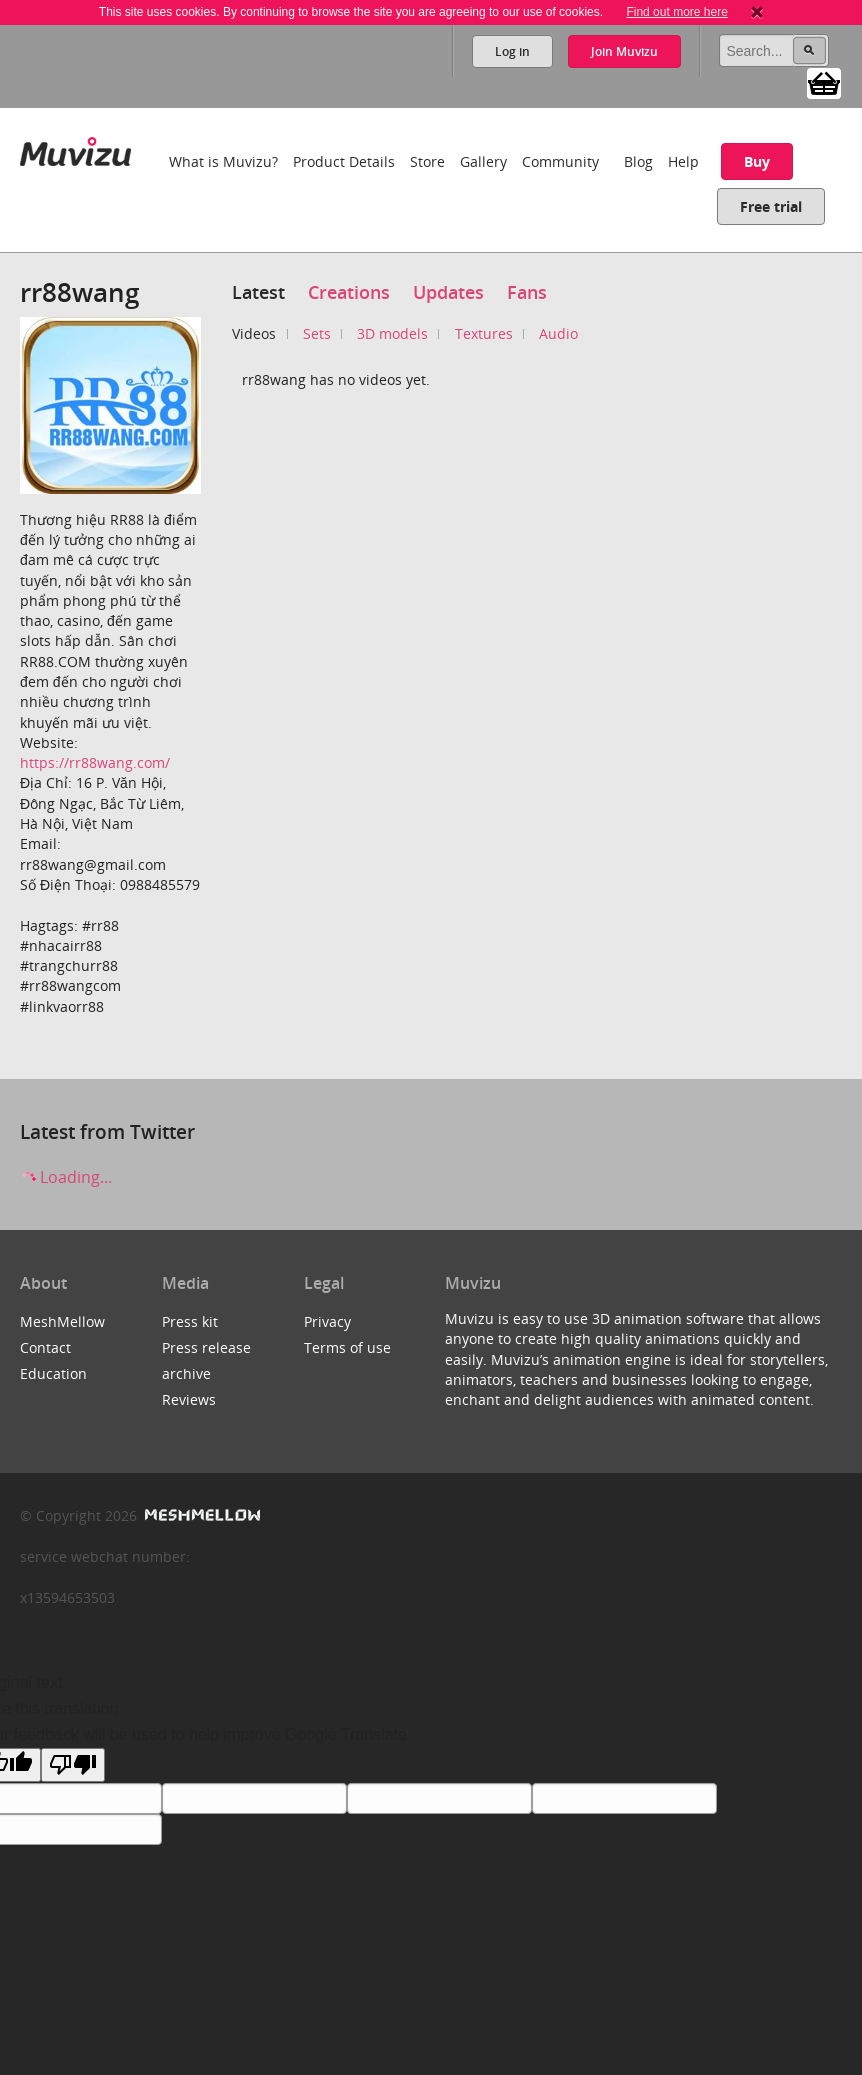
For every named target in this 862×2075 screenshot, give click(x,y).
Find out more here (676, 12)
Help (683, 161)
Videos (254, 333)
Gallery (483, 161)
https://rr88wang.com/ (95, 762)
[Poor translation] (73, 1765)
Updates (448, 292)
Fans (527, 292)
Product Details (344, 161)
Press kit (190, 1321)
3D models (392, 333)
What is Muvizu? (223, 161)
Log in (512, 51)
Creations (349, 292)
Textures (484, 333)
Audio (558, 333)
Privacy (327, 1321)
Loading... (66, 1177)
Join (624, 51)
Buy (757, 161)
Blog (638, 161)
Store (427, 161)
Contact (45, 1347)
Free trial (771, 206)
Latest (258, 292)
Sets (317, 333)
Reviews (189, 1399)
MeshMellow (62, 1321)
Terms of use (347, 1347)
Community (560, 161)
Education (53, 1373)
